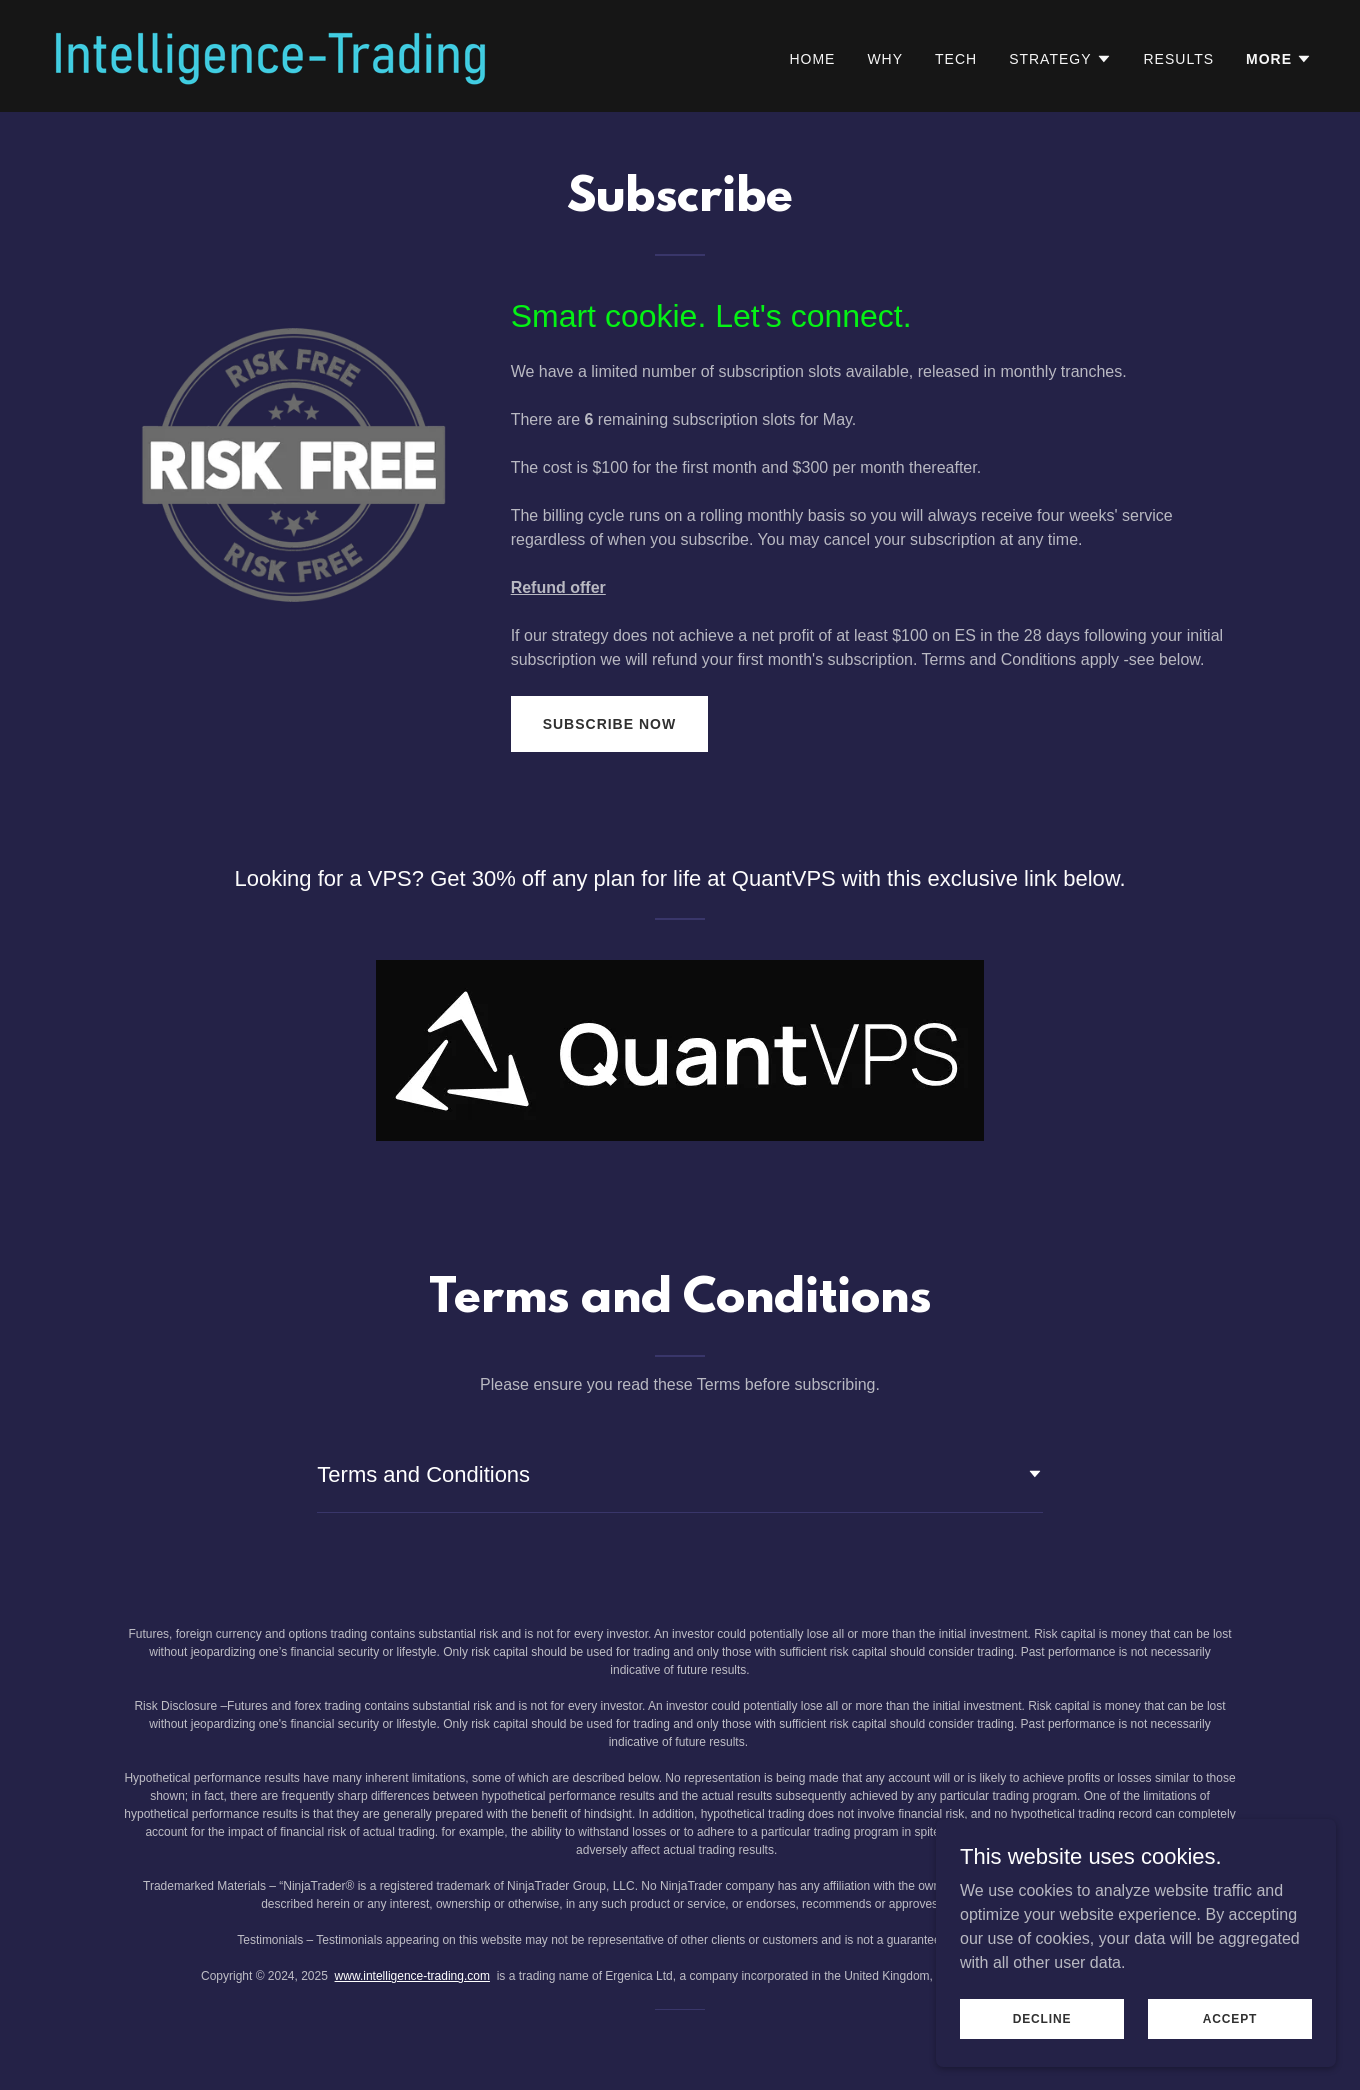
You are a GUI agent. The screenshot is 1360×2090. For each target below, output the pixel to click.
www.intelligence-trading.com (412, 1976)
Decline (1042, 2032)
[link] (270, 54)
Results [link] (1179, 59)
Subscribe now (609, 724)
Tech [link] (956, 59)
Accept (1230, 2032)
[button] (1060, 59)
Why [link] (885, 59)
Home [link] (812, 59)
